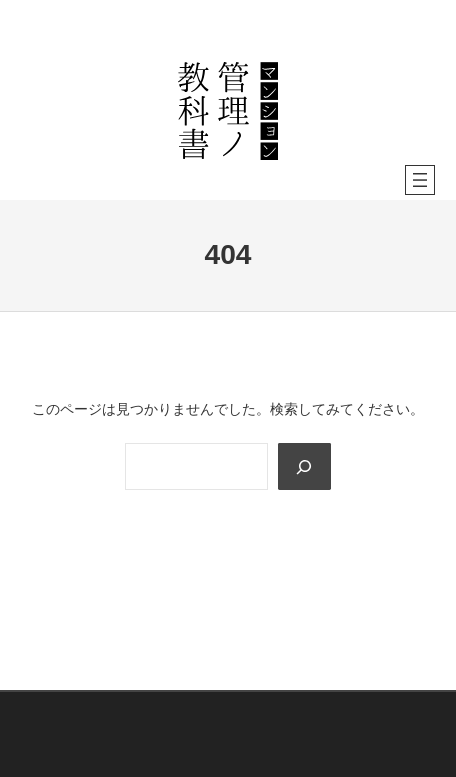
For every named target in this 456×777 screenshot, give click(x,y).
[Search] (304, 466)
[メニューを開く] (420, 180)
